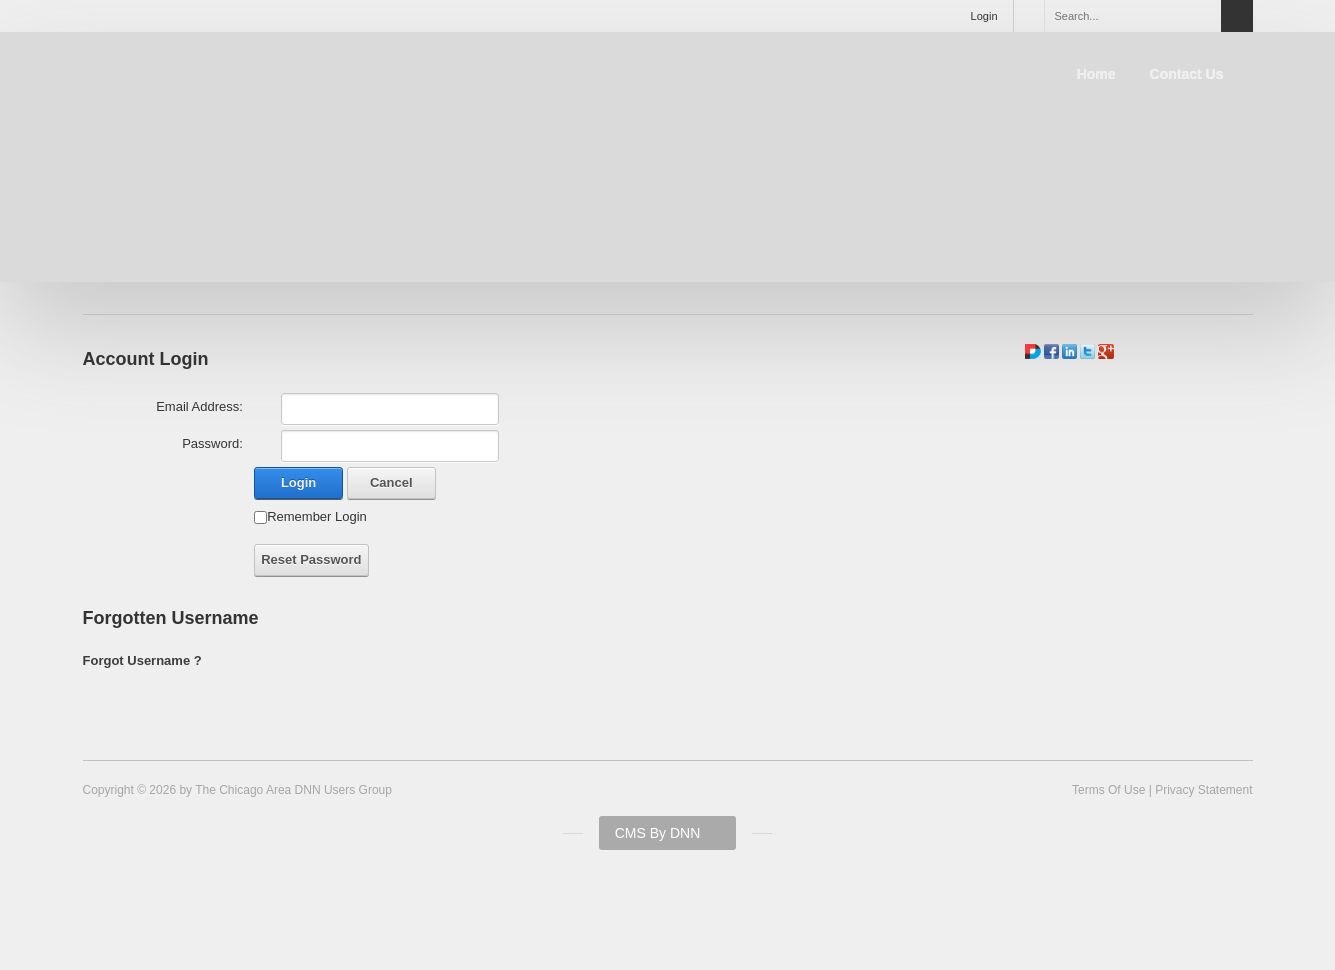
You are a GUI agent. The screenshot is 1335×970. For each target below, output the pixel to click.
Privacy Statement (1203, 790)
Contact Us (1187, 74)
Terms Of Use (1108, 790)
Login (984, 16)
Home (1096, 74)
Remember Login (317, 516)
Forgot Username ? (142, 660)
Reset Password (311, 559)
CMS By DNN (658, 833)
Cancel (391, 482)
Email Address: (199, 406)
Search (1237, 16)
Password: (212, 443)
